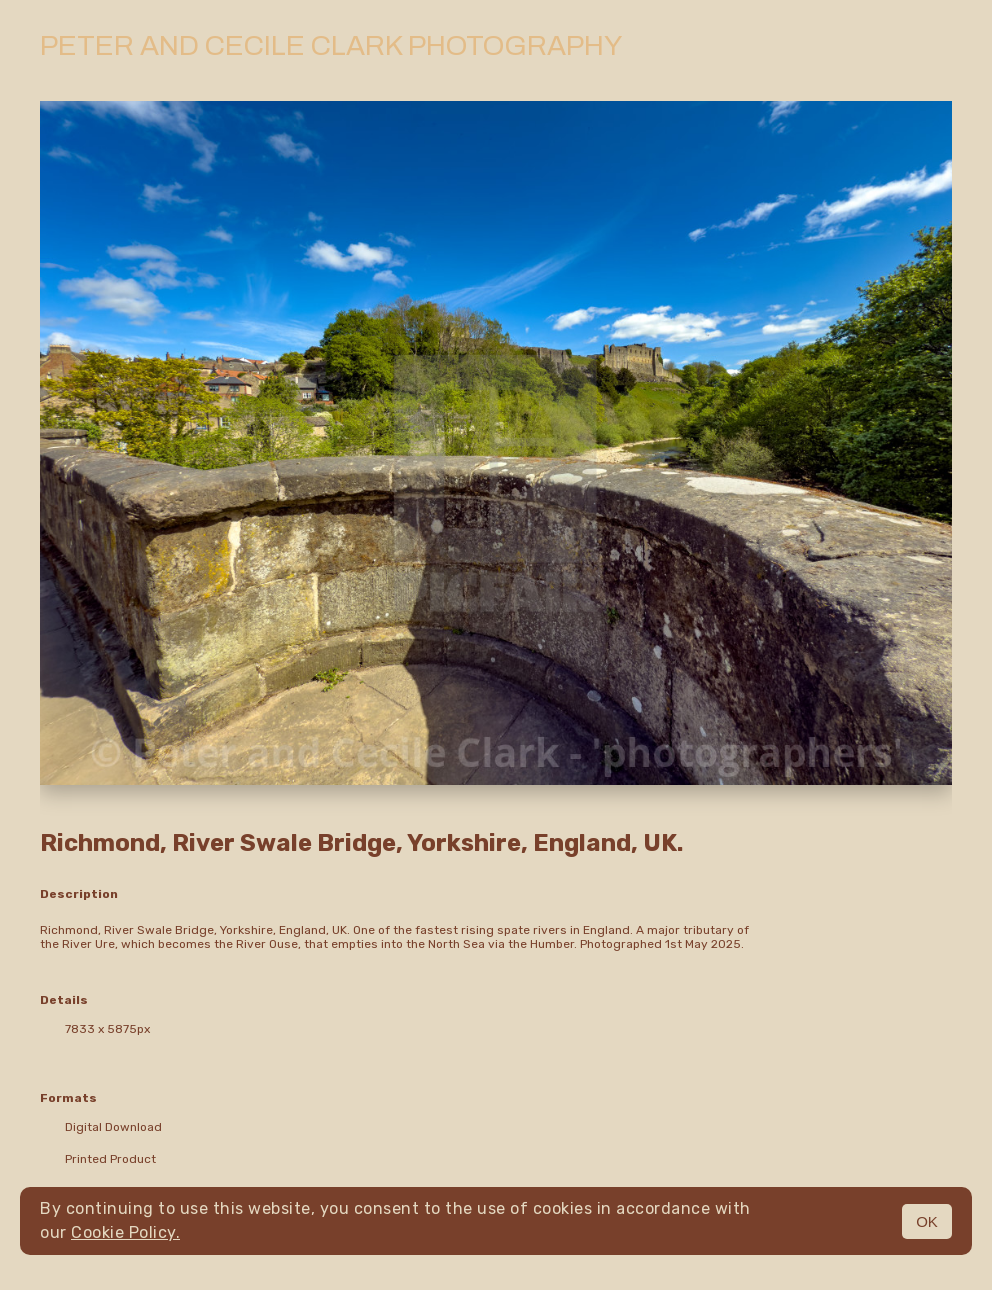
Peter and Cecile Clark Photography (331, 45)
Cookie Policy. (125, 1232)
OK (927, 1221)
